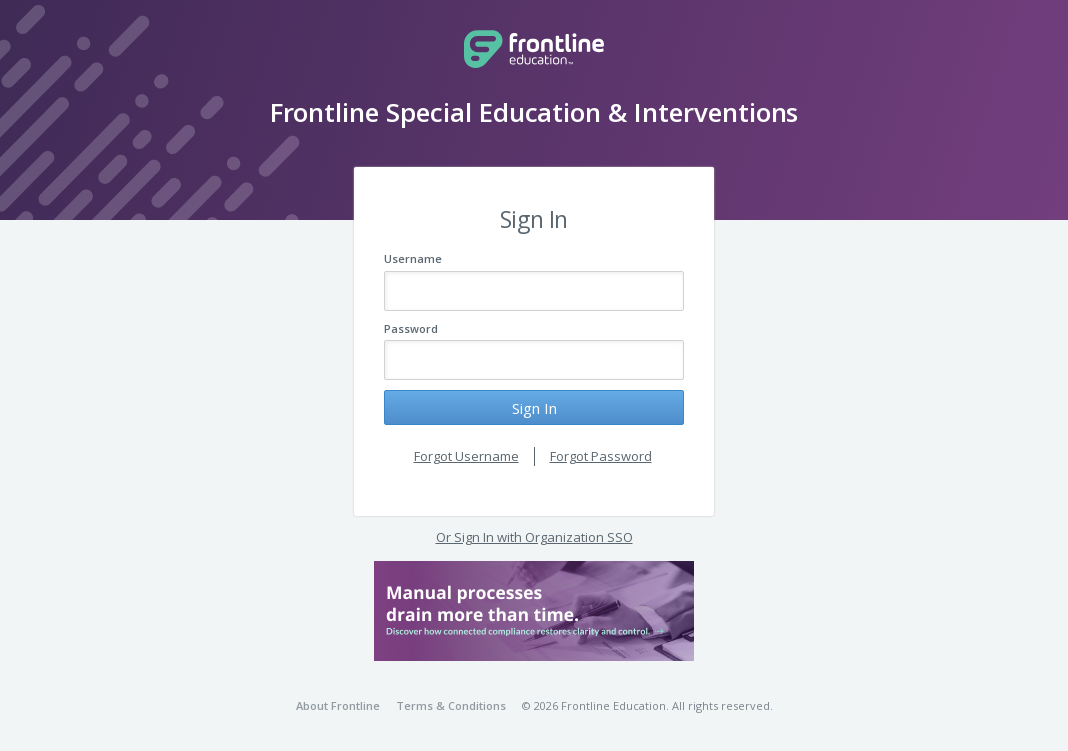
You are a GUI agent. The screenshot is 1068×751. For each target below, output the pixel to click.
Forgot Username (466, 456)
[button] (534, 611)
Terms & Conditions (451, 705)
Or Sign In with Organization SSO (534, 537)
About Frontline (338, 705)
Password (411, 328)
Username (413, 258)
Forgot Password (601, 456)
